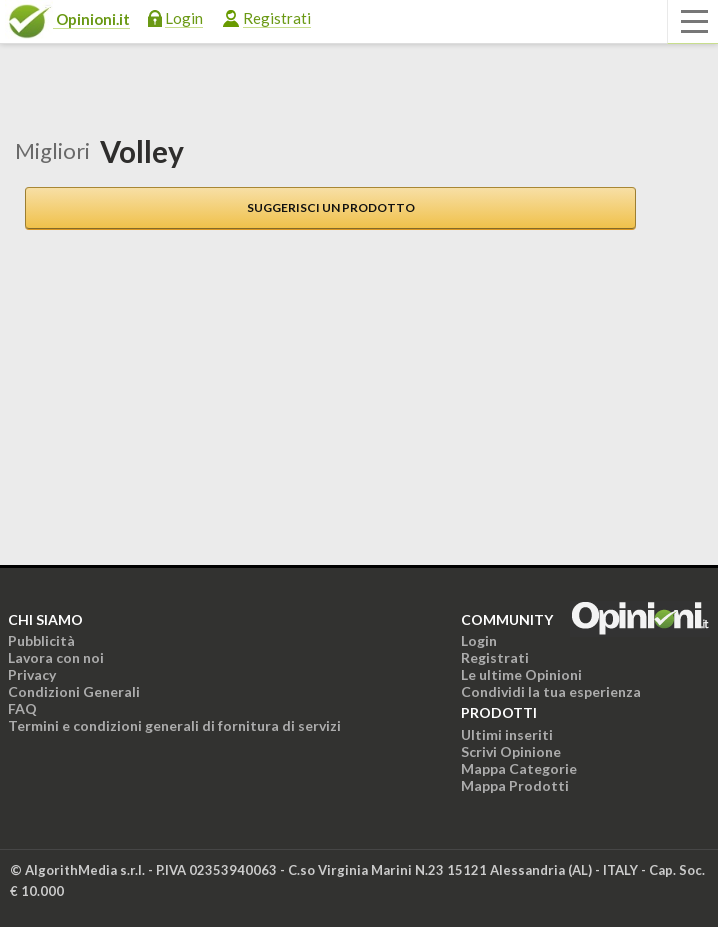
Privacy (32, 674)
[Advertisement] (155, 399)
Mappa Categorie (519, 768)
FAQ (22, 708)
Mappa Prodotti (515, 785)
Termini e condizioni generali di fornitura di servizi (174, 725)
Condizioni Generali (74, 691)
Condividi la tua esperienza (551, 691)
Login (184, 18)
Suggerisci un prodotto (331, 207)
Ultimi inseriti (507, 734)
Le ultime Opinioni (521, 674)
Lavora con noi (56, 657)
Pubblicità (41, 640)
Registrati (277, 18)
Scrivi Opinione (511, 751)
